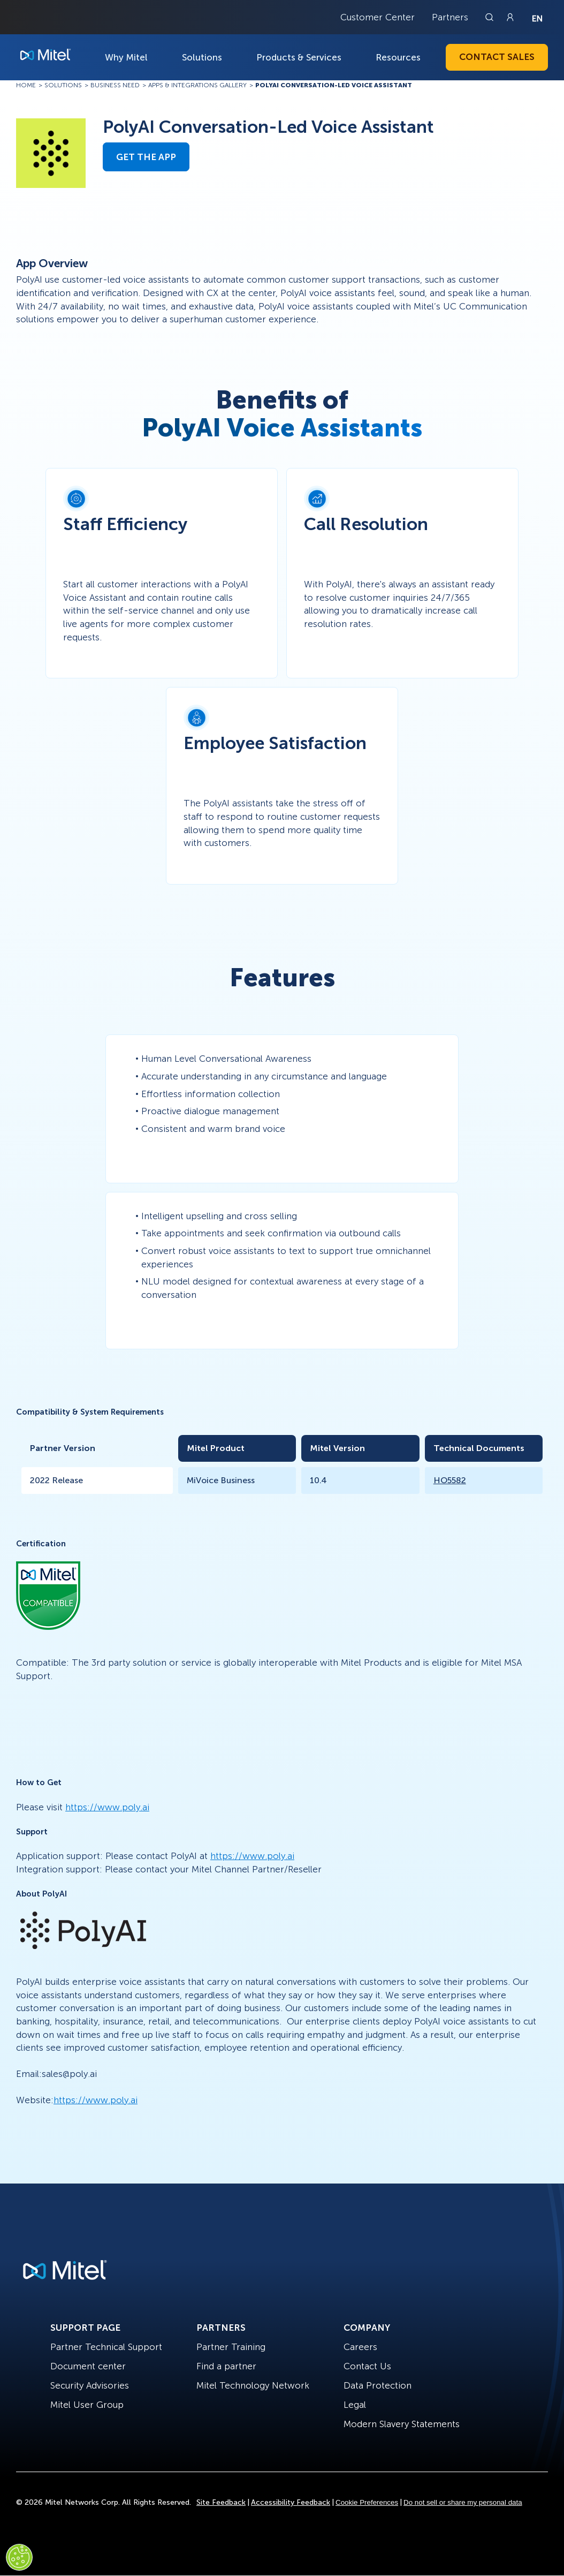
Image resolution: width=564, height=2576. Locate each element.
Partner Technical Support (106, 2346)
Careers (360, 2346)
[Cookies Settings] (19, 2557)
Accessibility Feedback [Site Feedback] (290, 2502)
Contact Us (367, 2366)
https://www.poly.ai (107, 1807)
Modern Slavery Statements (402, 2424)
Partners (450, 17)
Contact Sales (497, 56)
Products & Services (298, 57)
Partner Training (230, 2346)
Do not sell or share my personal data (462, 2502)
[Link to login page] (510, 17)
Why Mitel (126, 57)
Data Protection (377, 2385)
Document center (88, 2366)
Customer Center (377, 17)
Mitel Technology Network (252, 2385)
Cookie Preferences (367, 2502)
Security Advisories (89, 2385)
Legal (355, 2404)
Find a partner (226, 2366)
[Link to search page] (490, 17)
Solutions (202, 57)
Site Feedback (221, 2502)
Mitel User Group (87, 2404)
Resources (398, 57)
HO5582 (449, 1480)
